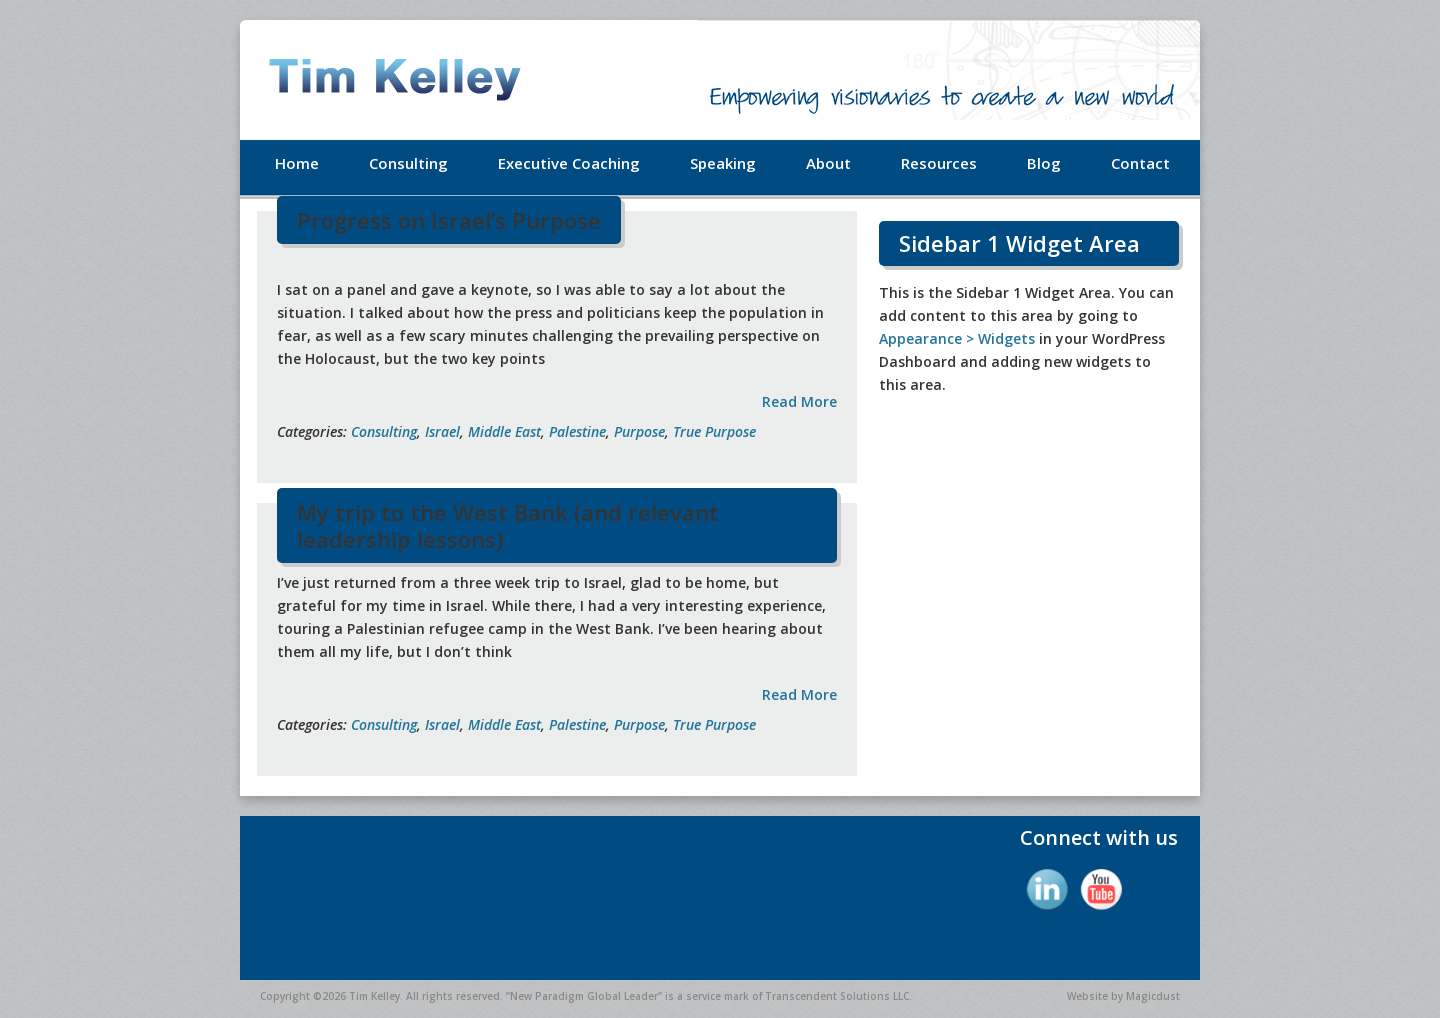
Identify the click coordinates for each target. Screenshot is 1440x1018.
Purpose (639, 431)
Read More (799, 401)
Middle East (504, 431)
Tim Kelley (420, 80)
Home (297, 163)
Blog (1044, 163)
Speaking (723, 163)
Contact (1140, 163)
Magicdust (1153, 996)
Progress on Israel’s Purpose (449, 220)
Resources (939, 163)
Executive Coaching (569, 163)
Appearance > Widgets (957, 338)
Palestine (577, 431)
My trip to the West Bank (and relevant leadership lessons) (508, 525)
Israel (442, 431)
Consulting (408, 163)
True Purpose (714, 431)
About (828, 163)
